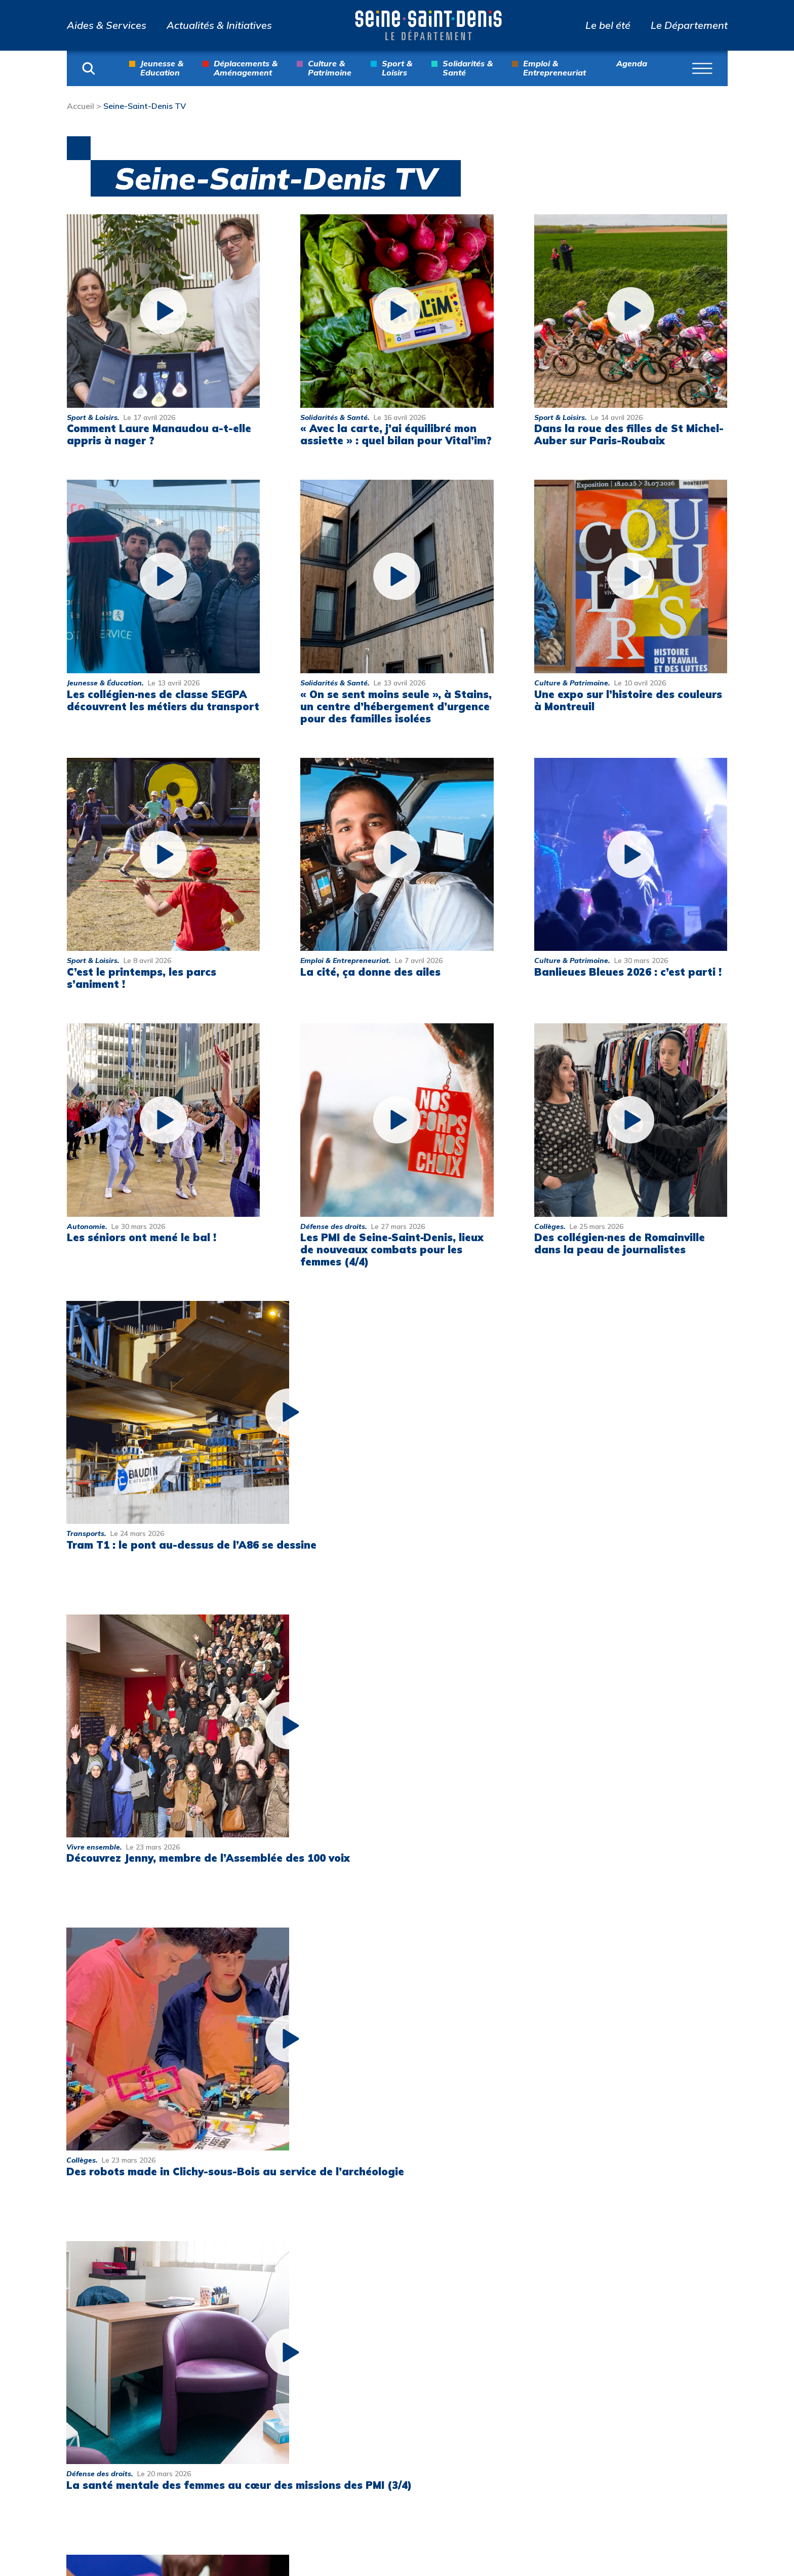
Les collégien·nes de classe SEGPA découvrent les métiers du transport (163, 700)
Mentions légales (670, 2328)
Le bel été (607, 25)
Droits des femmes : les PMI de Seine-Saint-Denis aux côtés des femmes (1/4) (376, 2109)
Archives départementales (537, 2374)
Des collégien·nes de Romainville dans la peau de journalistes (619, 1243)
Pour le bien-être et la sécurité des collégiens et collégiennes (158, 2103)
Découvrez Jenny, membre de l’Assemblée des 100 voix (365, 1518)
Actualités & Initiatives (219, 25)
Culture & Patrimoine (329, 68)
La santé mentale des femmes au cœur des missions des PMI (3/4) (154, 1810)
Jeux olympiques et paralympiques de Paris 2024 (551, 2449)
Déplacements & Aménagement (245, 68)
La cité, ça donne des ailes (370, 972)
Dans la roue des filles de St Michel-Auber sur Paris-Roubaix (629, 434)
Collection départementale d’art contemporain (547, 2334)
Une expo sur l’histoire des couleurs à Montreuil (628, 700)
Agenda (631, 63)
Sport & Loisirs (397, 68)
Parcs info (520, 2299)
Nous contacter (685, 2299)
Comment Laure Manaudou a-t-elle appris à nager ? (159, 434)
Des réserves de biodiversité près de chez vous (600, 1810)
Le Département (689, 25)
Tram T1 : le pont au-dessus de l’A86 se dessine (148, 1518)
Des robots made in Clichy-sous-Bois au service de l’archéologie (597, 1518)
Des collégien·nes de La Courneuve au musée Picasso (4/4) (603, 2103)
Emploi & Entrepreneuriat (554, 68)
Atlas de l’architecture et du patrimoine (555, 2409)
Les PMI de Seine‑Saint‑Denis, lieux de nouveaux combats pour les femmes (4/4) (392, 1249)
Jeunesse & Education (161, 68)
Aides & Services (106, 25)
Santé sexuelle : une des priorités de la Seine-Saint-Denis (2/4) (378, 1810)
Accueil (80, 106)
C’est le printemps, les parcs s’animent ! (141, 978)
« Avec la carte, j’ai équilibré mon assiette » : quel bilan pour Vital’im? (396, 434)
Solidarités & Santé (468, 68)
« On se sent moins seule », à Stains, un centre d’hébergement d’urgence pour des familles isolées (396, 706)
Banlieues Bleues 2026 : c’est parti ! (628, 972)
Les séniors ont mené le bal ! (141, 1237)
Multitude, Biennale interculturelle (541, 2490)
